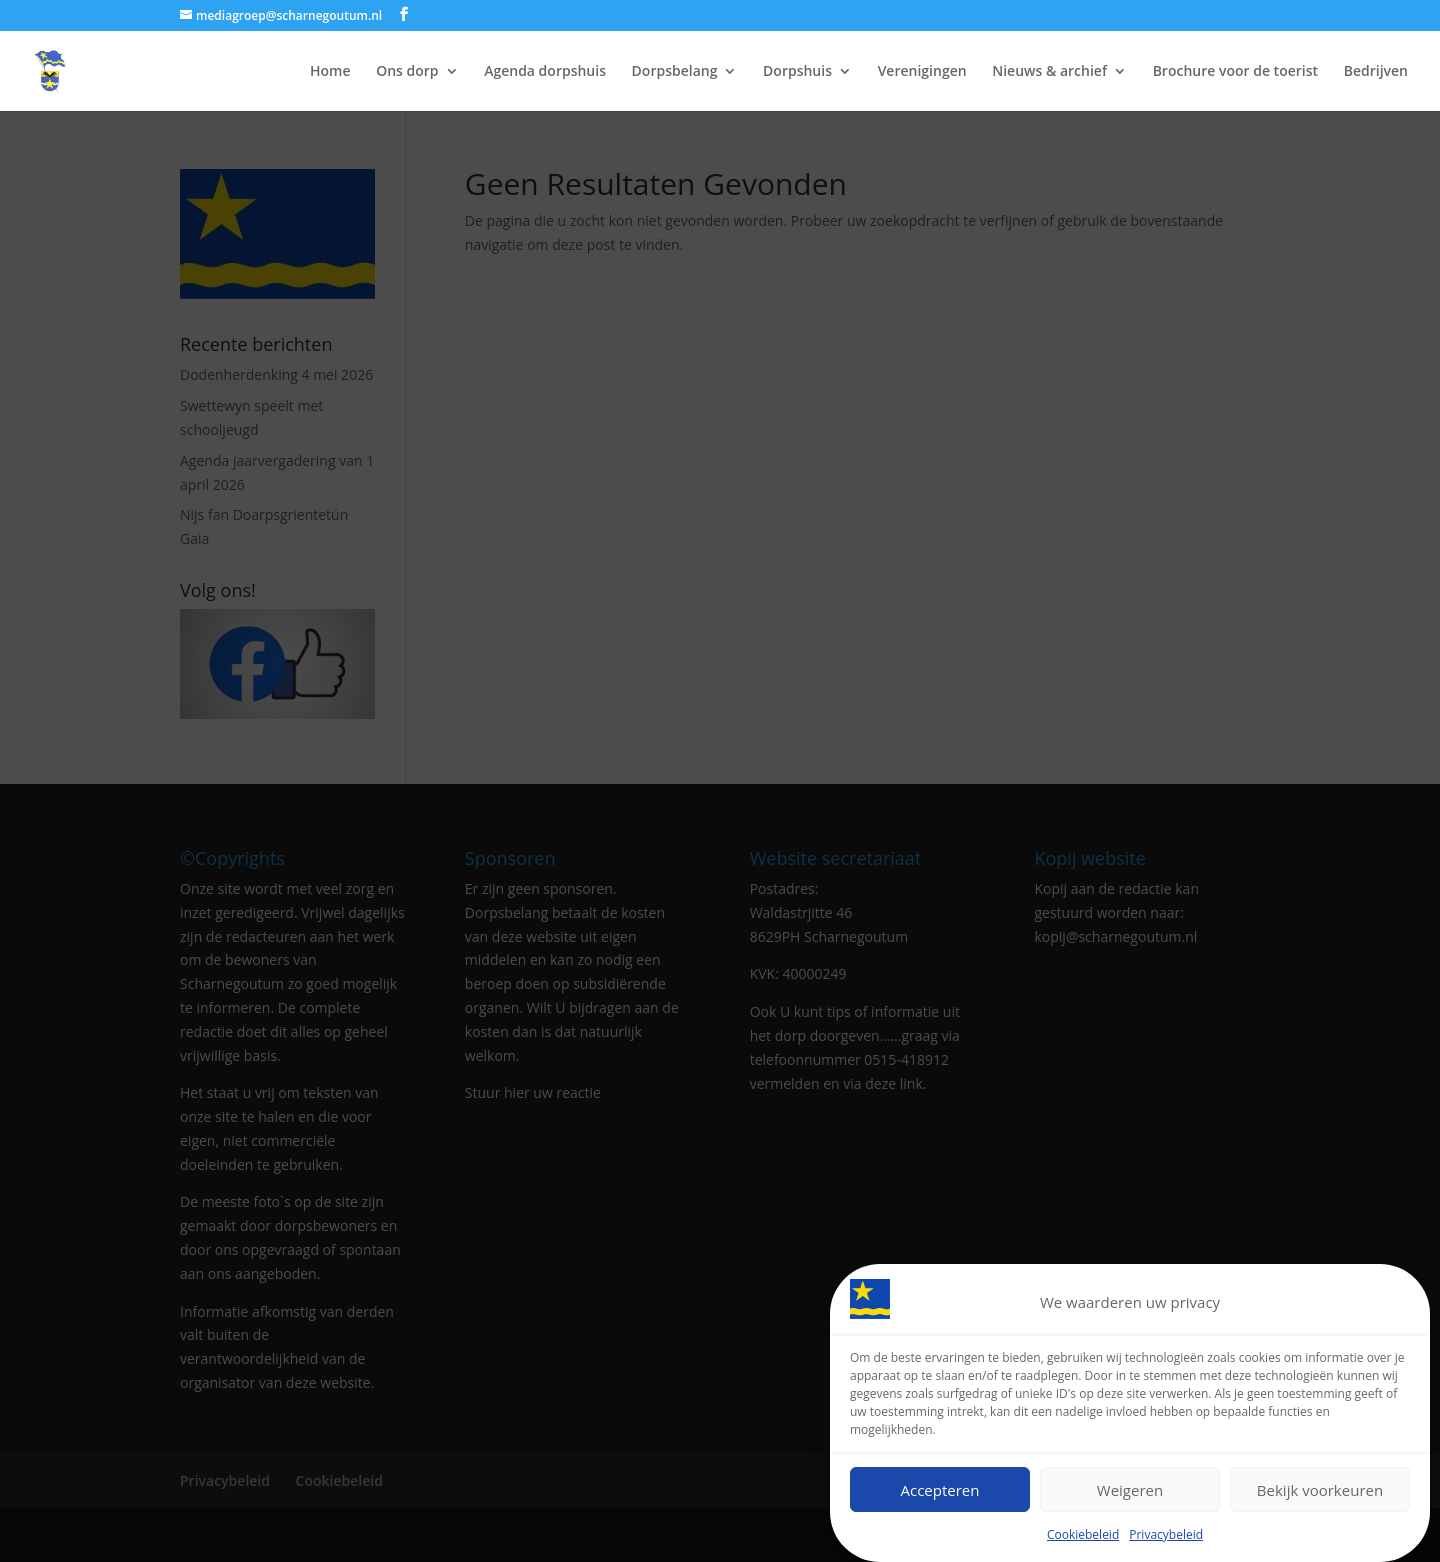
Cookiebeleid (1083, 1537)
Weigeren (1130, 1493)
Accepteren (940, 1493)
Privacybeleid (1166, 1537)
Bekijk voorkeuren (1320, 1493)
